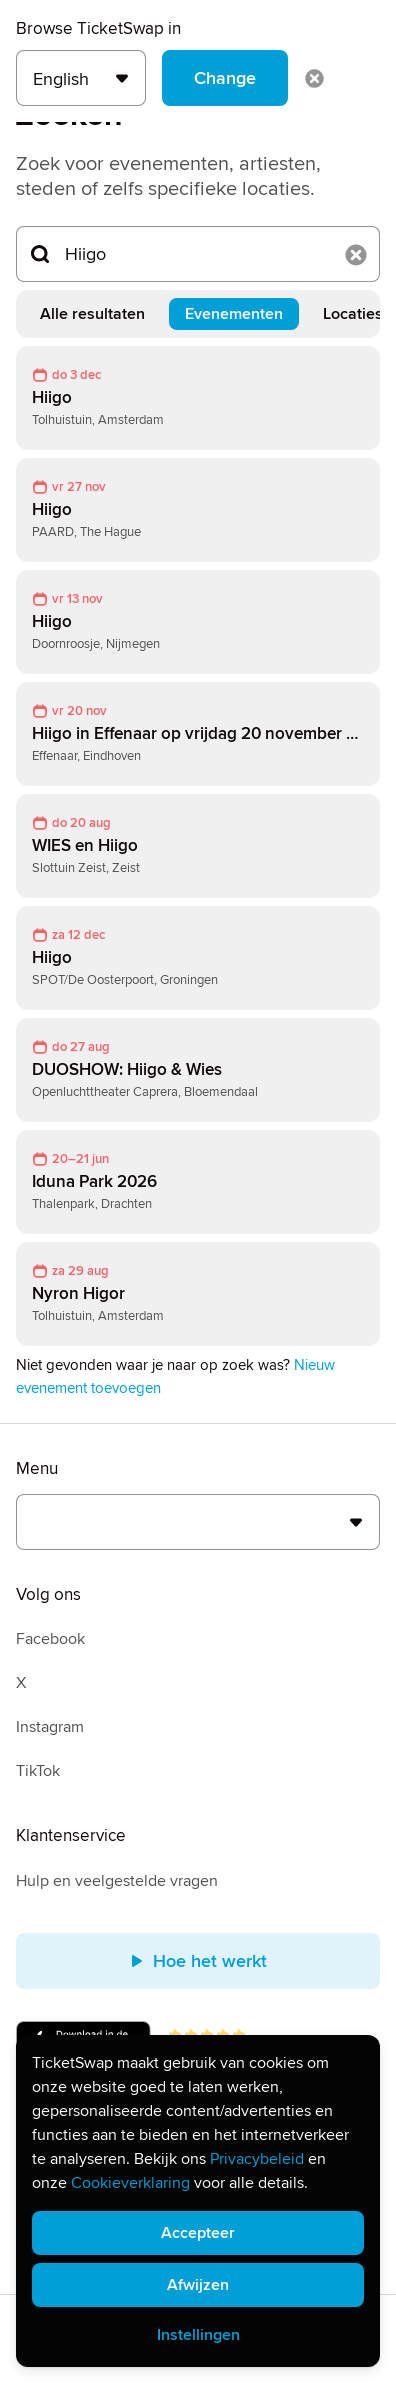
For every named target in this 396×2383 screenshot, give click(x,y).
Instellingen (198, 2335)
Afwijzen (198, 2285)
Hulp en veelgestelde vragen (117, 1881)
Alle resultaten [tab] (92, 314)
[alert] (198, 2201)
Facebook (50, 1639)
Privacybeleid (257, 2159)
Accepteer (198, 2233)
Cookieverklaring (130, 2183)
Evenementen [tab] (234, 314)
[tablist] (198, 314)
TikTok (38, 1771)
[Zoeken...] (198, 254)
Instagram (50, 1727)
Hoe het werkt (198, 1961)
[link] (198, 398)
